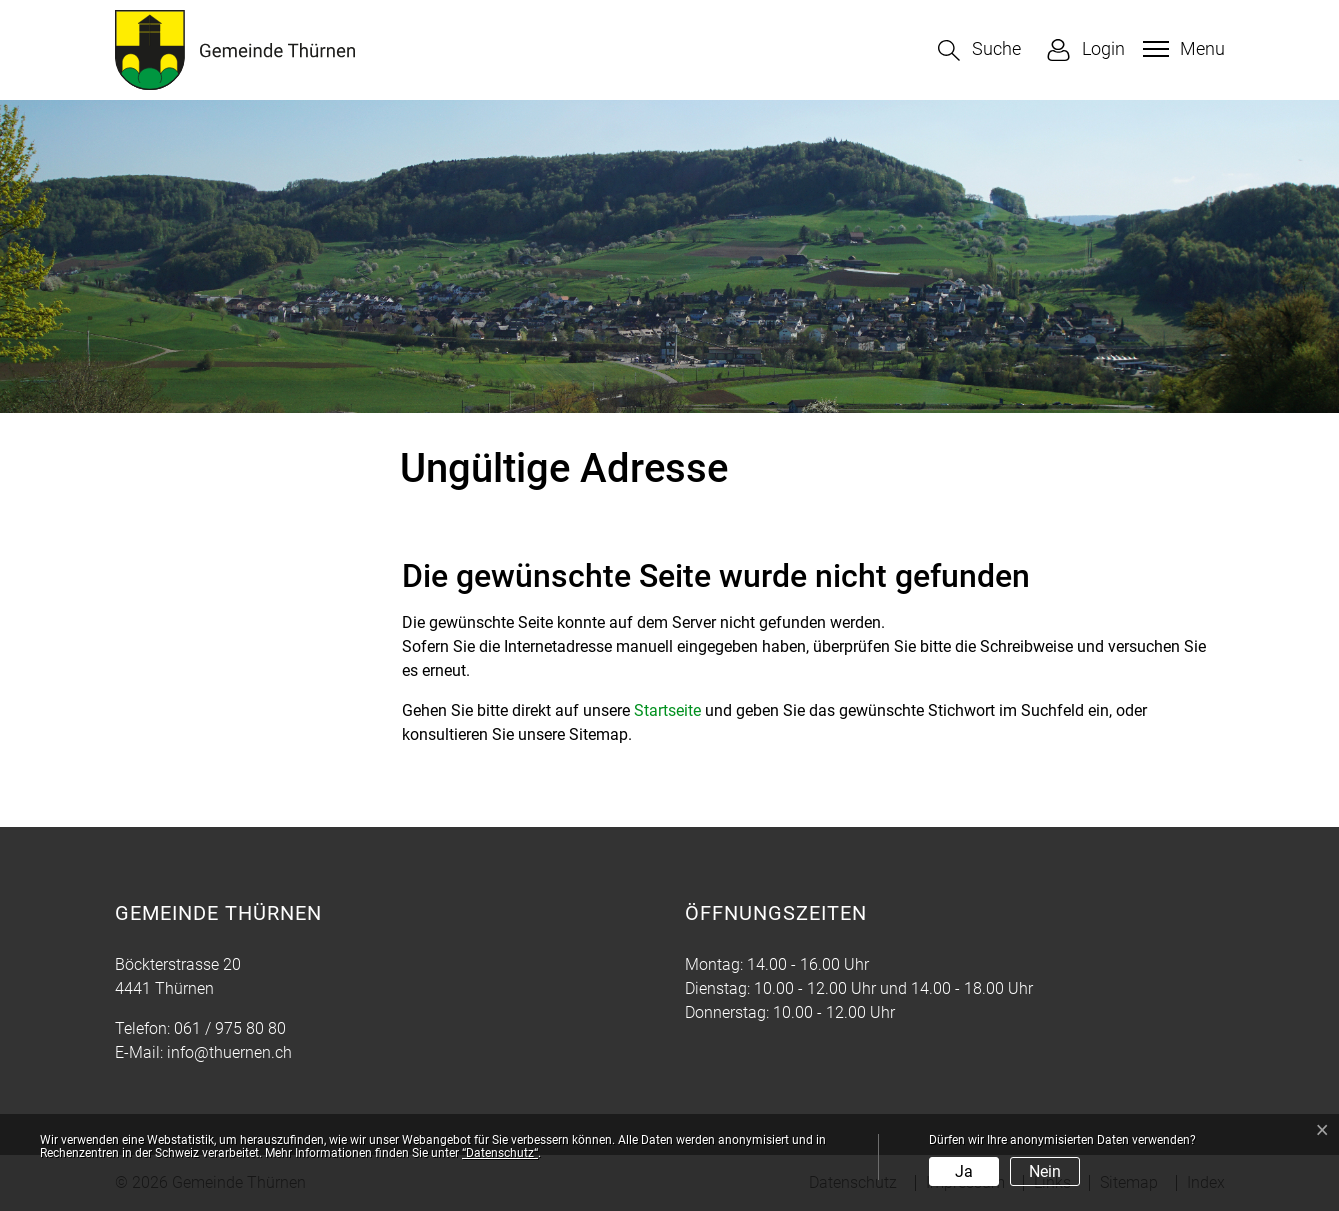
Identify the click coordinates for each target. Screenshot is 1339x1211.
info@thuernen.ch (229, 1052)
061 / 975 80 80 (230, 1028)
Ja (964, 1171)
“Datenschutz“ (500, 1153)
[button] (979, 50)
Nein (1045, 1171)
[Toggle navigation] (1181, 49)
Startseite (667, 710)
